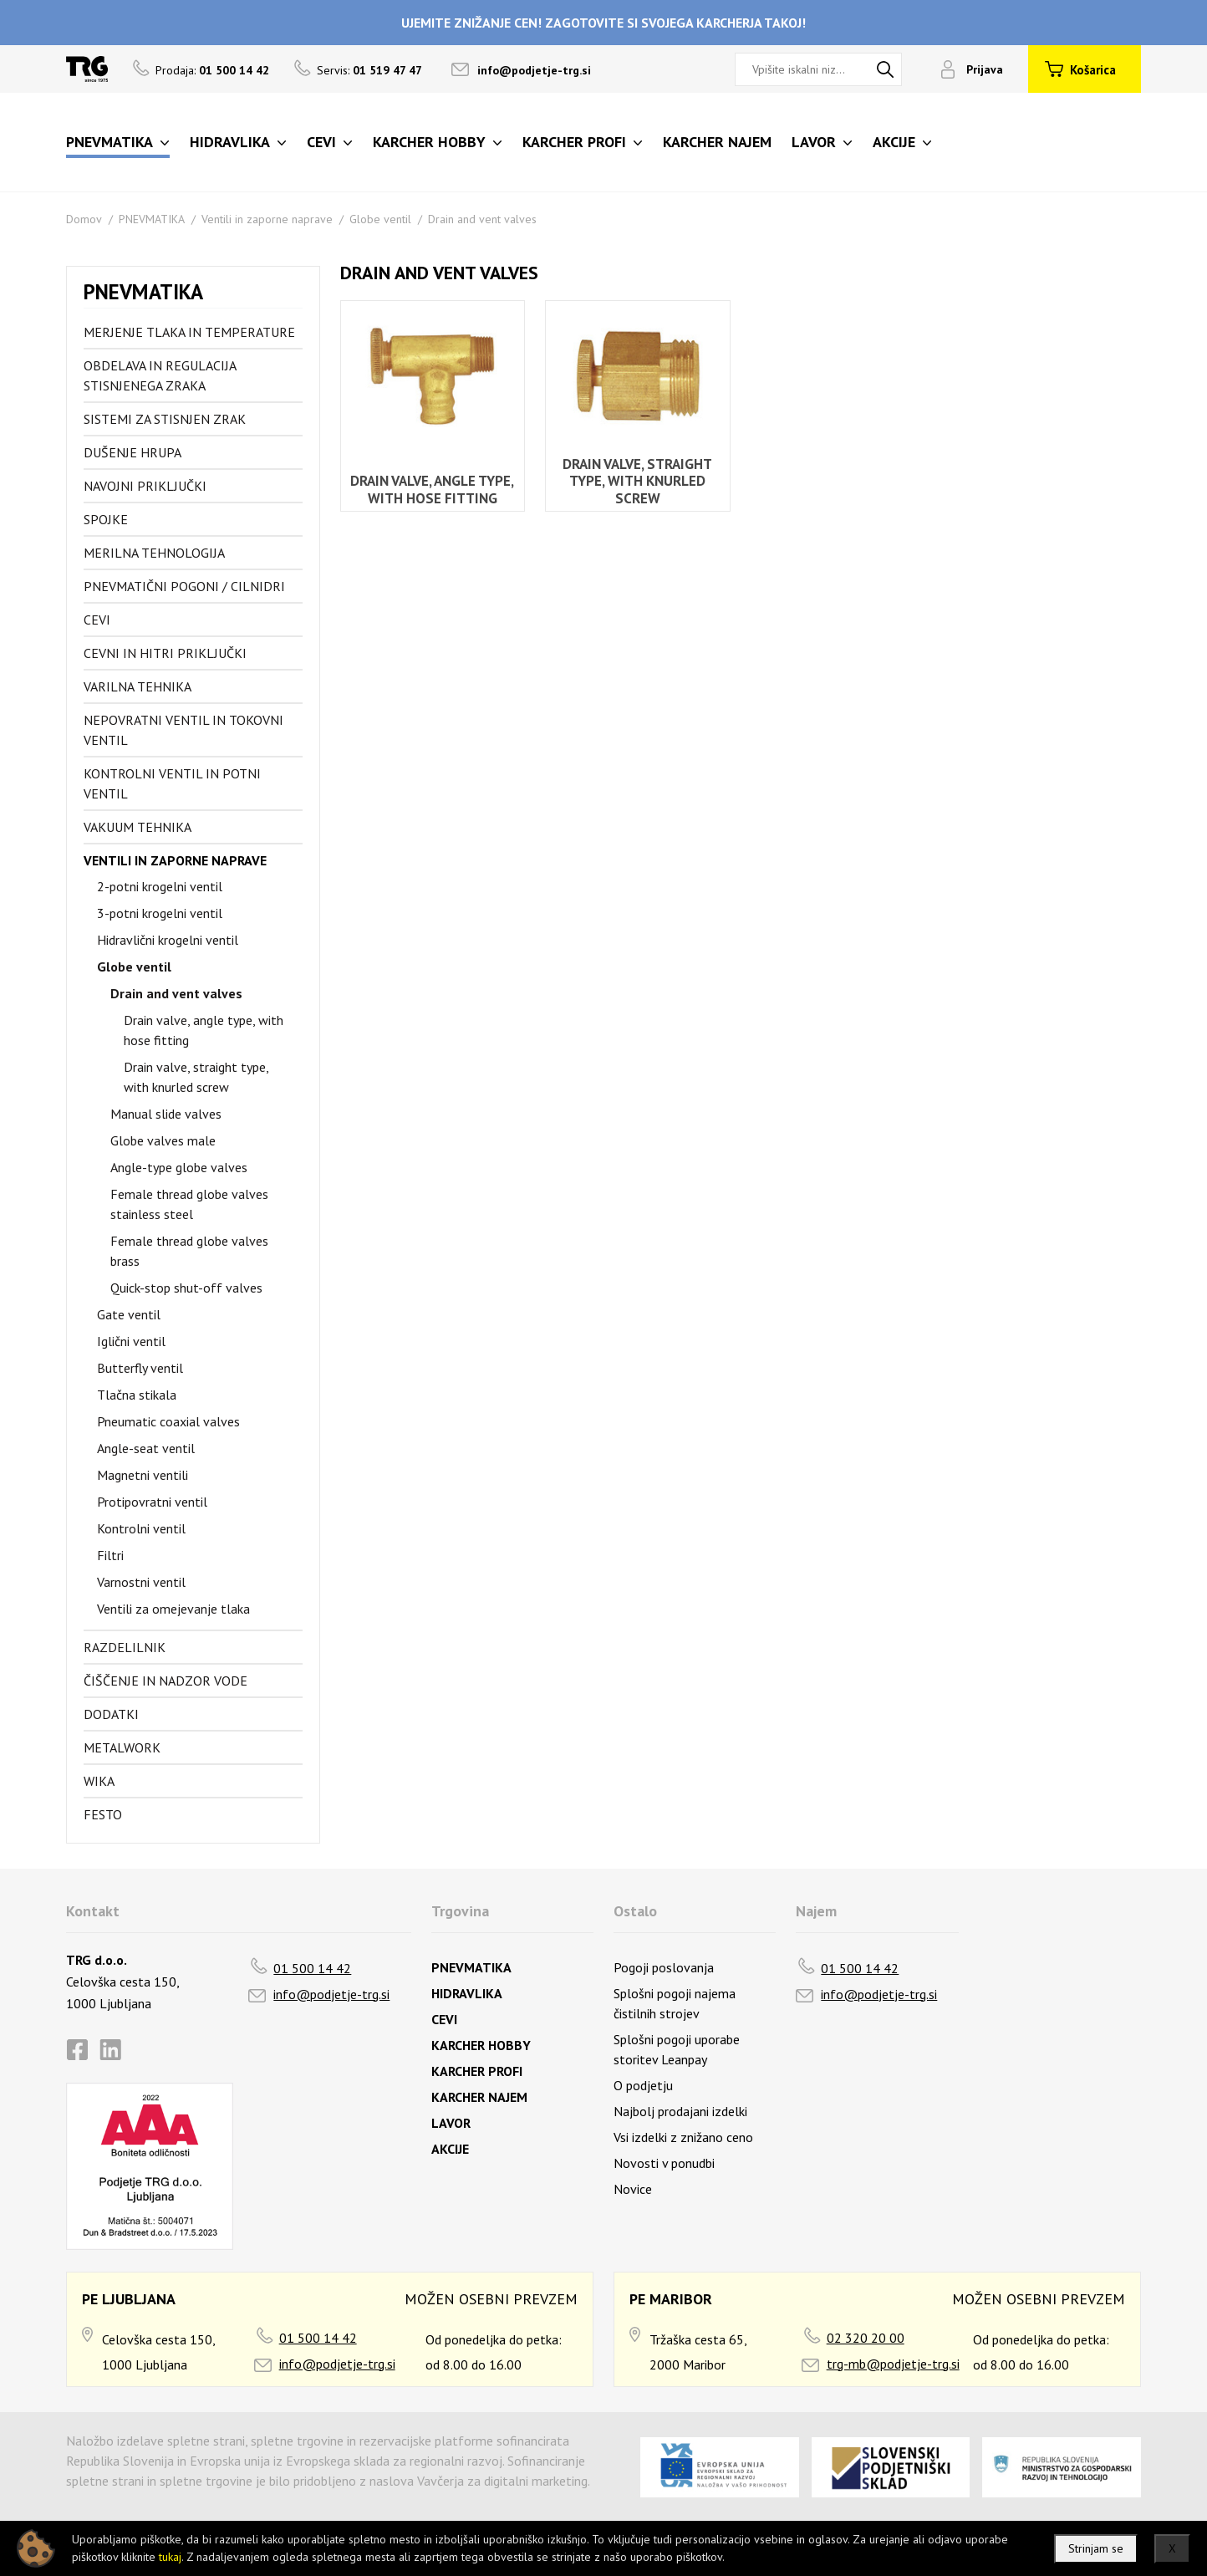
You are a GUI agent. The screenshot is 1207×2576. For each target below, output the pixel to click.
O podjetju (643, 2085)
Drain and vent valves (482, 219)
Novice (633, 2189)
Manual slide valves (166, 1113)
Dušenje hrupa (132, 452)
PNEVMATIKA (152, 219)
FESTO (103, 1814)
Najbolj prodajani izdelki (680, 2111)
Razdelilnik (125, 1647)
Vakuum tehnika (137, 827)
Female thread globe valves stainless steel (189, 1204)
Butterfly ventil (140, 1367)
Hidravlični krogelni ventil (167, 939)
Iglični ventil (131, 1341)
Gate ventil (128, 1314)
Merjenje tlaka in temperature (189, 332)
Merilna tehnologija (154, 552)
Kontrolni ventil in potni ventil (172, 783)
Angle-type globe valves (178, 1167)
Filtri (110, 1555)
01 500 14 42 (312, 1968)
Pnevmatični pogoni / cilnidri (184, 586)
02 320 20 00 (865, 2337)
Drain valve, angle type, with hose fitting (203, 1030)
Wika (99, 1781)
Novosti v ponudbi (664, 2163)
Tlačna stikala (136, 1394)
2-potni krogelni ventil (159, 886)
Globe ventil (380, 219)
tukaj (170, 2556)
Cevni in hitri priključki (165, 653)
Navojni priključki (145, 485)
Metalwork (122, 1747)
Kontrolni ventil (141, 1528)
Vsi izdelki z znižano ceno (683, 2137)
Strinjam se (1095, 2548)
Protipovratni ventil (152, 1501)
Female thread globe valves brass (189, 1250)
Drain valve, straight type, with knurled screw (196, 1076)
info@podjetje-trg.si (534, 70)
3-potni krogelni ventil (159, 913)
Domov (84, 219)
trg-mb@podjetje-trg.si (893, 2363)
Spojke (106, 519)
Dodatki (111, 1714)
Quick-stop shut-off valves (186, 1287)
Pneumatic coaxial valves (168, 1421)
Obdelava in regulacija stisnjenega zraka (160, 375)
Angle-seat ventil (146, 1448)
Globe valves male (163, 1140)
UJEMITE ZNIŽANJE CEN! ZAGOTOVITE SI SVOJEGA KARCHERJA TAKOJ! (603, 22)
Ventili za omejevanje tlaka (173, 1608)
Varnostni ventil (141, 1582)
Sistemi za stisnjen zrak (165, 419)
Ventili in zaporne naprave (267, 219)
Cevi (97, 619)
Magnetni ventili (142, 1475)
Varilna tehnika (137, 686)
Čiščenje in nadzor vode (165, 1680)
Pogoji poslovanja (664, 1967)
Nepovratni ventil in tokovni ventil (183, 730)
